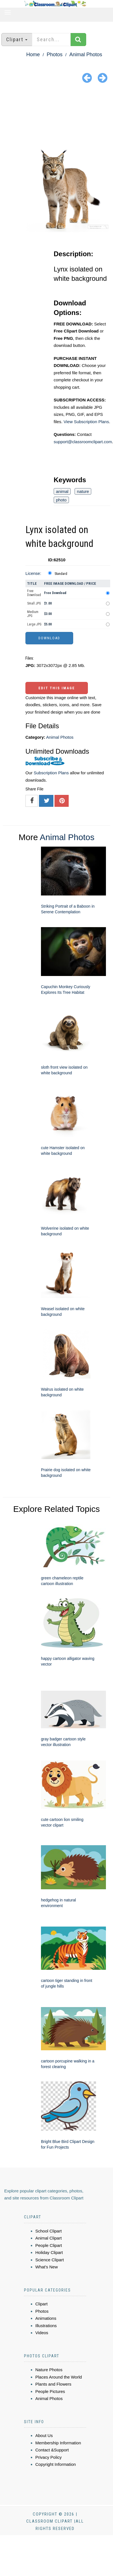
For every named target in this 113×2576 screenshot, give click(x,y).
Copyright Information (55, 2464)
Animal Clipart (48, 2238)
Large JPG (34, 624)
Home (33, 54)
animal (62, 491)
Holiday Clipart (49, 2252)
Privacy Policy (48, 2457)
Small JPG (34, 603)
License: (33, 573)
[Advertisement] (56, 116)
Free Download (34, 593)
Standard (61, 574)
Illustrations (46, 2325)
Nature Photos (48, 2369)
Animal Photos (85, 54)
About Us (44, 2435)
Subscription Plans (51, 772)
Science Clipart (49, 2259)
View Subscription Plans (86, 421)
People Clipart (48, 2245)
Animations (45, 2318)
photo (61, 499)
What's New (46, 2266)
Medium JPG (32, 614)
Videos (41, 2332)
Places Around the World (58, 2377)
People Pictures (50, 2391)
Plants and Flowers (53, 2384)
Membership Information (58, 2442)
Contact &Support (52, 2449)
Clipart (41, 2303)
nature (83, 491)
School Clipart (48, 2231)
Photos (54, 54)
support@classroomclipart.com (83, 441)
